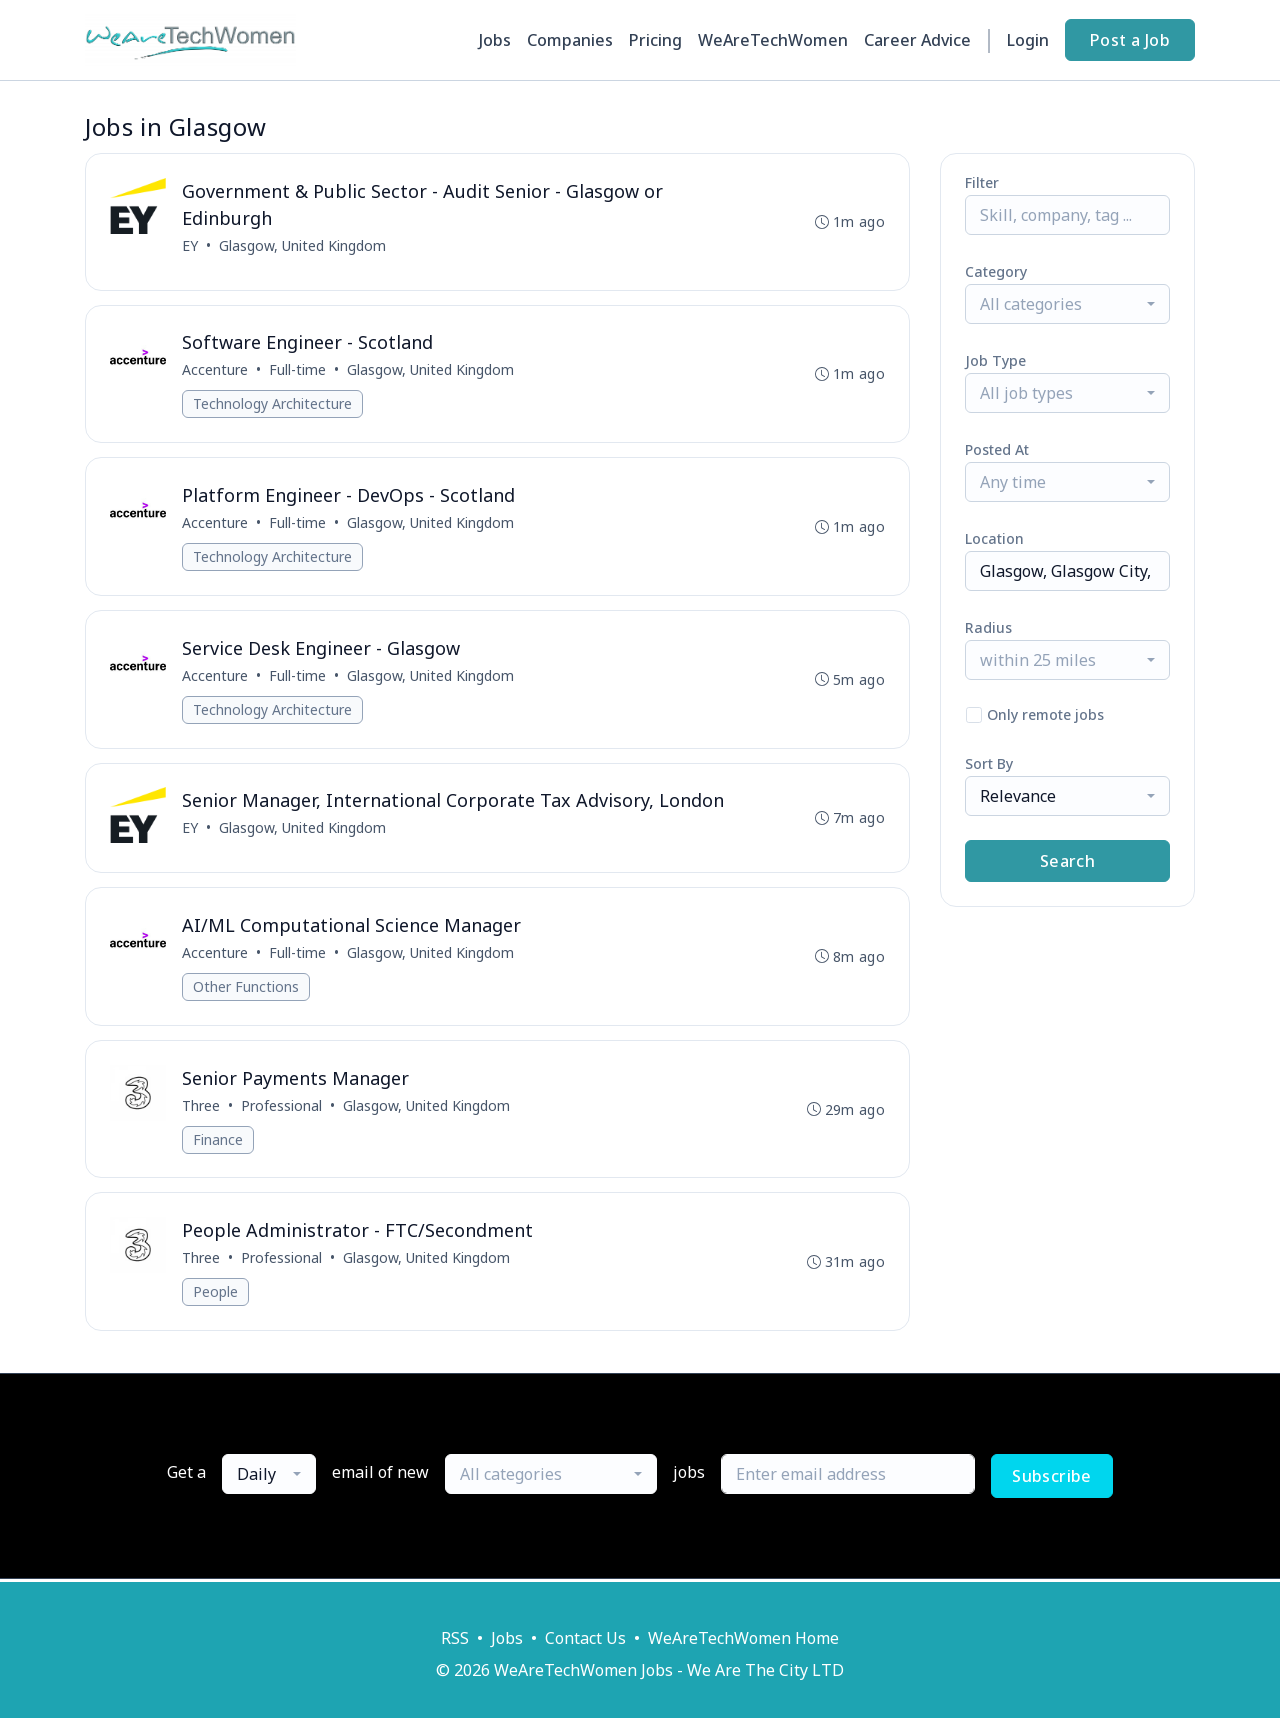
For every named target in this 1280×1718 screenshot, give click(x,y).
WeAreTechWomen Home (743, 1638)
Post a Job (1130, 40)
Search (1067, 861)
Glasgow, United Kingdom (302, 245)
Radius (988, 627)
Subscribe (1052, 1479)
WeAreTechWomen (773, 40)
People (215, 1294)
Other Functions (246, 988)
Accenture (215, 370)
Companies (570, 40)
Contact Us (585, 1638)
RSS (455, 1638)
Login (1028, 40)
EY (190, 245)
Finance (218, 1141)
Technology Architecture (272, 404)
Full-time (297, 370)
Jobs (495, 40)
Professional (281, 1107)
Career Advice (917, 40)
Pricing (655, 40)
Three (201, 1107)
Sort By (989, 763)
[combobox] (1067, 304)
